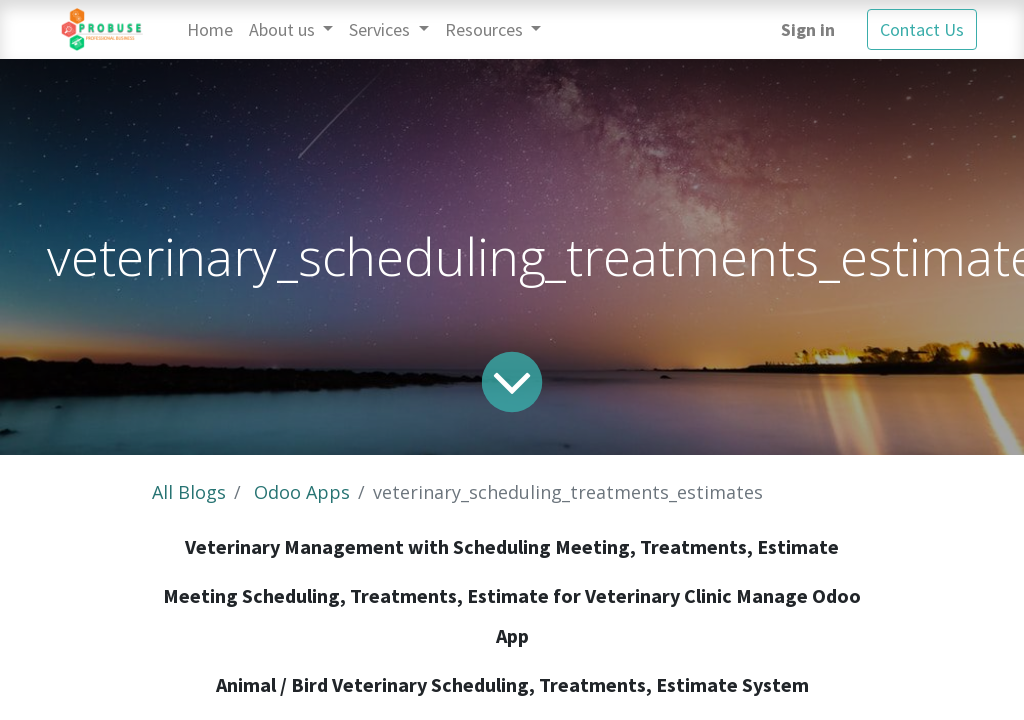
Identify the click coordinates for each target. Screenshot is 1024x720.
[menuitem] (210, 29)
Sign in (808, 29)
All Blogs (189, 492)
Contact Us (922, 29)
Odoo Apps (302, 492)
